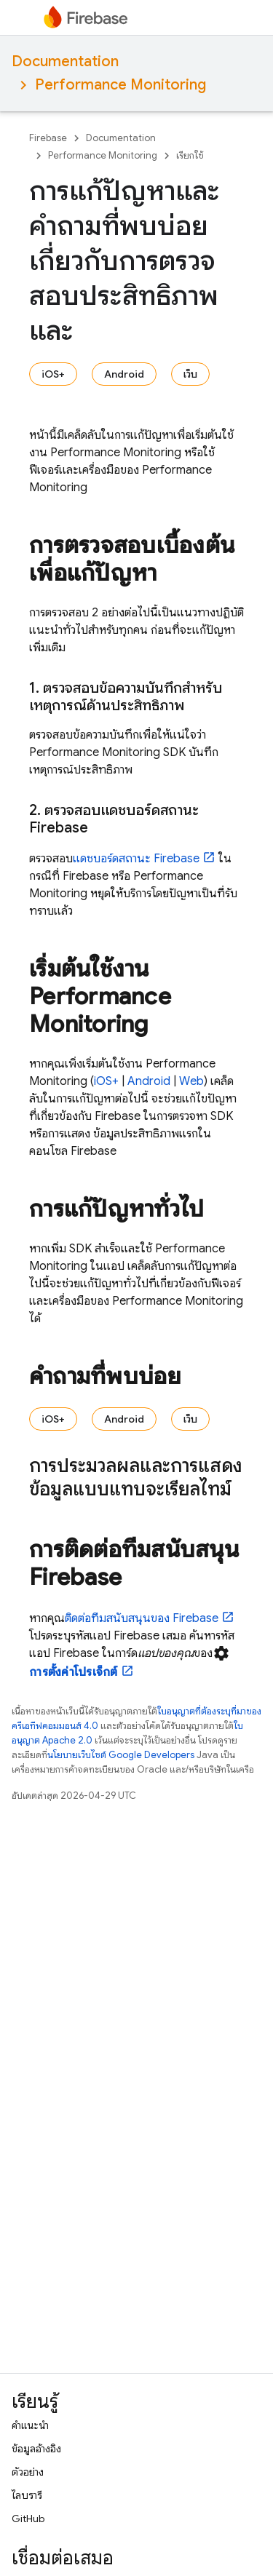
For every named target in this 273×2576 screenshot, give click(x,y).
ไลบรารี (27, 2495)
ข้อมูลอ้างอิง (36, 2448)
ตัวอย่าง (28, 2471)
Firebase (48, 138)
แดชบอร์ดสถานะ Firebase (136, 858)
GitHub (28, 2518)
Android (124, 374)
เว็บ (190, 374)
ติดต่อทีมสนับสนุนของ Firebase (141, 1618)
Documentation (65, 61)
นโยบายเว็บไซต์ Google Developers (120, 1755)
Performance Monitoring (120, 85)
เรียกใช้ (190, 155)
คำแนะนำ (30, 2425)
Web (191, 1081)
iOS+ (53, 374)
